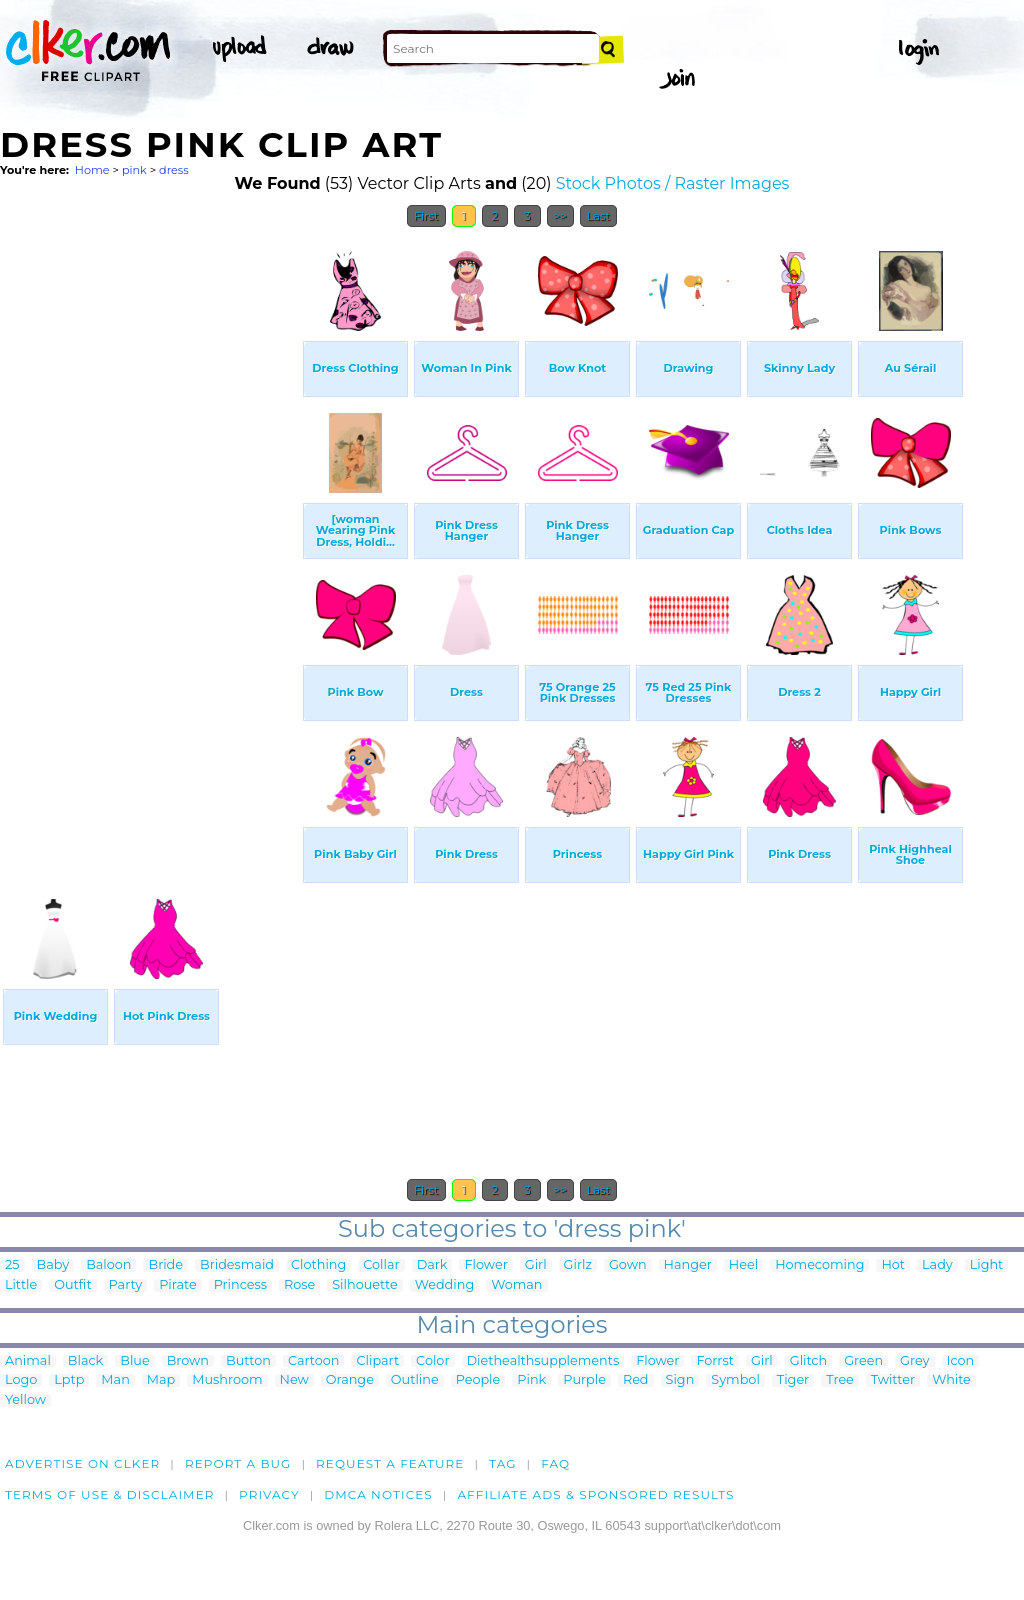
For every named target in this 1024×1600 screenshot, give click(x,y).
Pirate (177, 1285)
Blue (134, 1361)
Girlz (578, 1265)
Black (85, 1361)
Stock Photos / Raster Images (673, 183)
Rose (299, 1285)
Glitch (808, 1361)
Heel (743, 1265)
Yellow (25, 1400)
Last (598, 216)
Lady (937, 1265)
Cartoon (314, 1361)
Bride (165, 1265)
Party (126, 1285)
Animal (28, 1361)
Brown (188, 1361)
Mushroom (227, 1380)
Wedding (444, 1285)
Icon (961, 1361)
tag (502, 1463)
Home (92, 170)
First (426, 216)
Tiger (793, 1380)
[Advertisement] (150, 538)
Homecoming (819, 1265)
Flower (485, 1265)
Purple (584, 1380)
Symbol (735, 1380)
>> (560, 216)
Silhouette (364, 1285)
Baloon (108, 1265)
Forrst (714, 1361)
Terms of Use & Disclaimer (110, 1494)
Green (863, 1361)
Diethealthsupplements (543, 1361)
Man (115, 1380)
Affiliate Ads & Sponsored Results (595, 1494)
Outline (415, 1380)
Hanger (688, 1265)
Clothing (318, 1265)
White (951, 1380)
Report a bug (238, 1463)
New (294, 1380)
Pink (531, 1380)
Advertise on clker (82, 1463)
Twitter (893, 1380)
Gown (628, 1265)
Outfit (72, 1285)
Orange (350, 1380)
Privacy (269, 1494)
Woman (516, 1285)
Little (21, 1285)
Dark (432, 1265)
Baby (53, 1265)
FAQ (555, 1463)
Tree (840, 1380)
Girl (536, 1265)
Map (161, 1380)
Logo (21, 1380)
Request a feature (390, 1463)
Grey (914, 1361)
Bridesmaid (237, 1265)
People (478, 1380)
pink (134, 170)
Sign (680, 1380)
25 (12, 1265)
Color (432, 1361)
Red (636, 1380)
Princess (240, 1285)
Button (248, 1361)
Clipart (377, 1361)
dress (174, 170)
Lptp (69, 1380)
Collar (381, 1265)
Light (987, 1265)
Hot (893, 1265)
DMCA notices (378, 1494)
